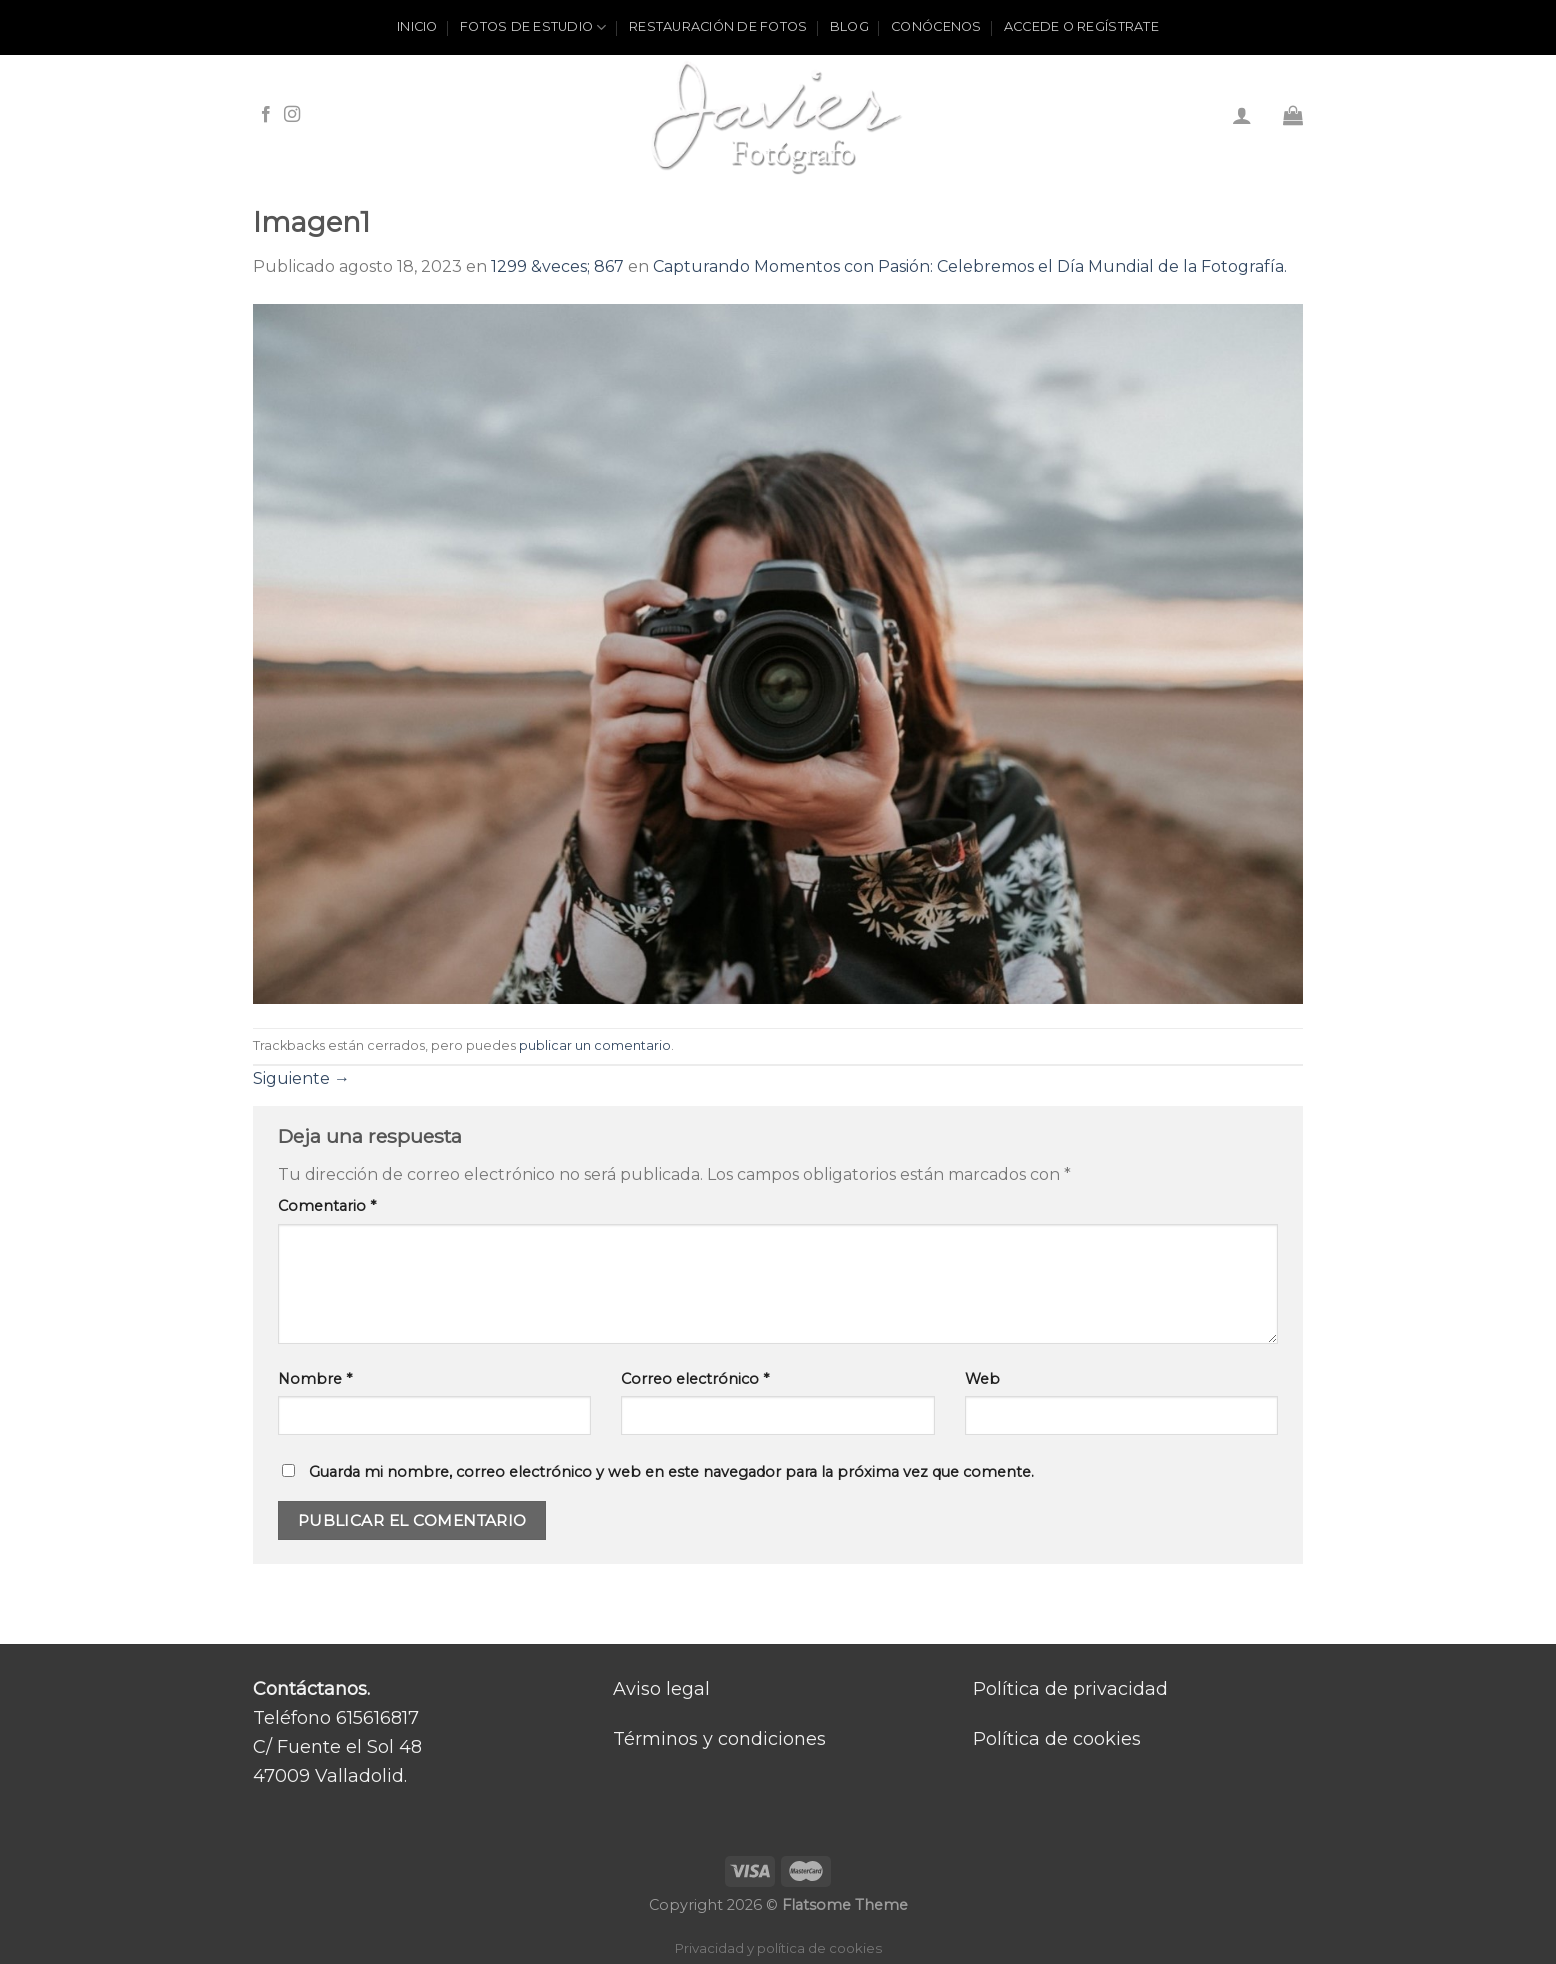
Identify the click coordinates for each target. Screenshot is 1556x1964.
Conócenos (936, 26)
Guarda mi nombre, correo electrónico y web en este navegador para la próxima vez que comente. (671, 1472)
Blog (849, 26)
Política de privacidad (1070, 1689)
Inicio (417, 26)
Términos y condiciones (719, 1739)
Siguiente (301, 1078)
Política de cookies (1057, 1739)
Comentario (327, 1206)
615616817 (377, 1718)
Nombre (315, 1379)
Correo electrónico (695, 1379)
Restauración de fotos (718, 26)
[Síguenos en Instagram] (292, 115)
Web (982, 1379)
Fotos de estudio (533, 27)
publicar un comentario (595, 1045)
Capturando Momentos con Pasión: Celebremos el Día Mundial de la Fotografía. (970, 266)
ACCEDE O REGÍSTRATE (1081, 26)
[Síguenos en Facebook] (266, 115)
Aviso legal (661, 1689)
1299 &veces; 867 (557, 266)
